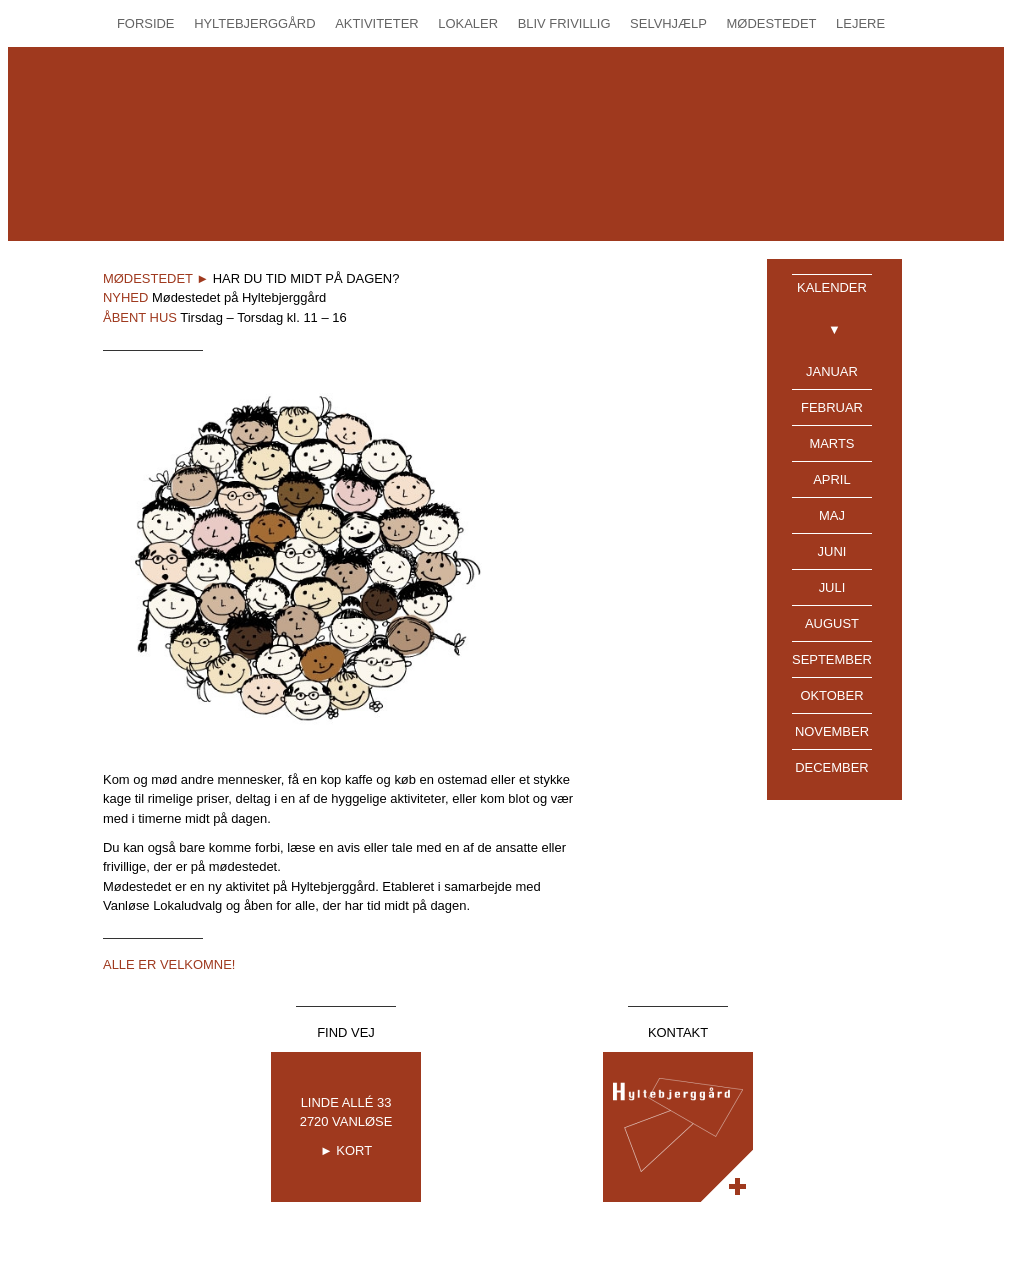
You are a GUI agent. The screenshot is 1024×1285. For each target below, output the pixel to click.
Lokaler (468, 23)
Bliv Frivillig (564, 23)
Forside (146, 23)
